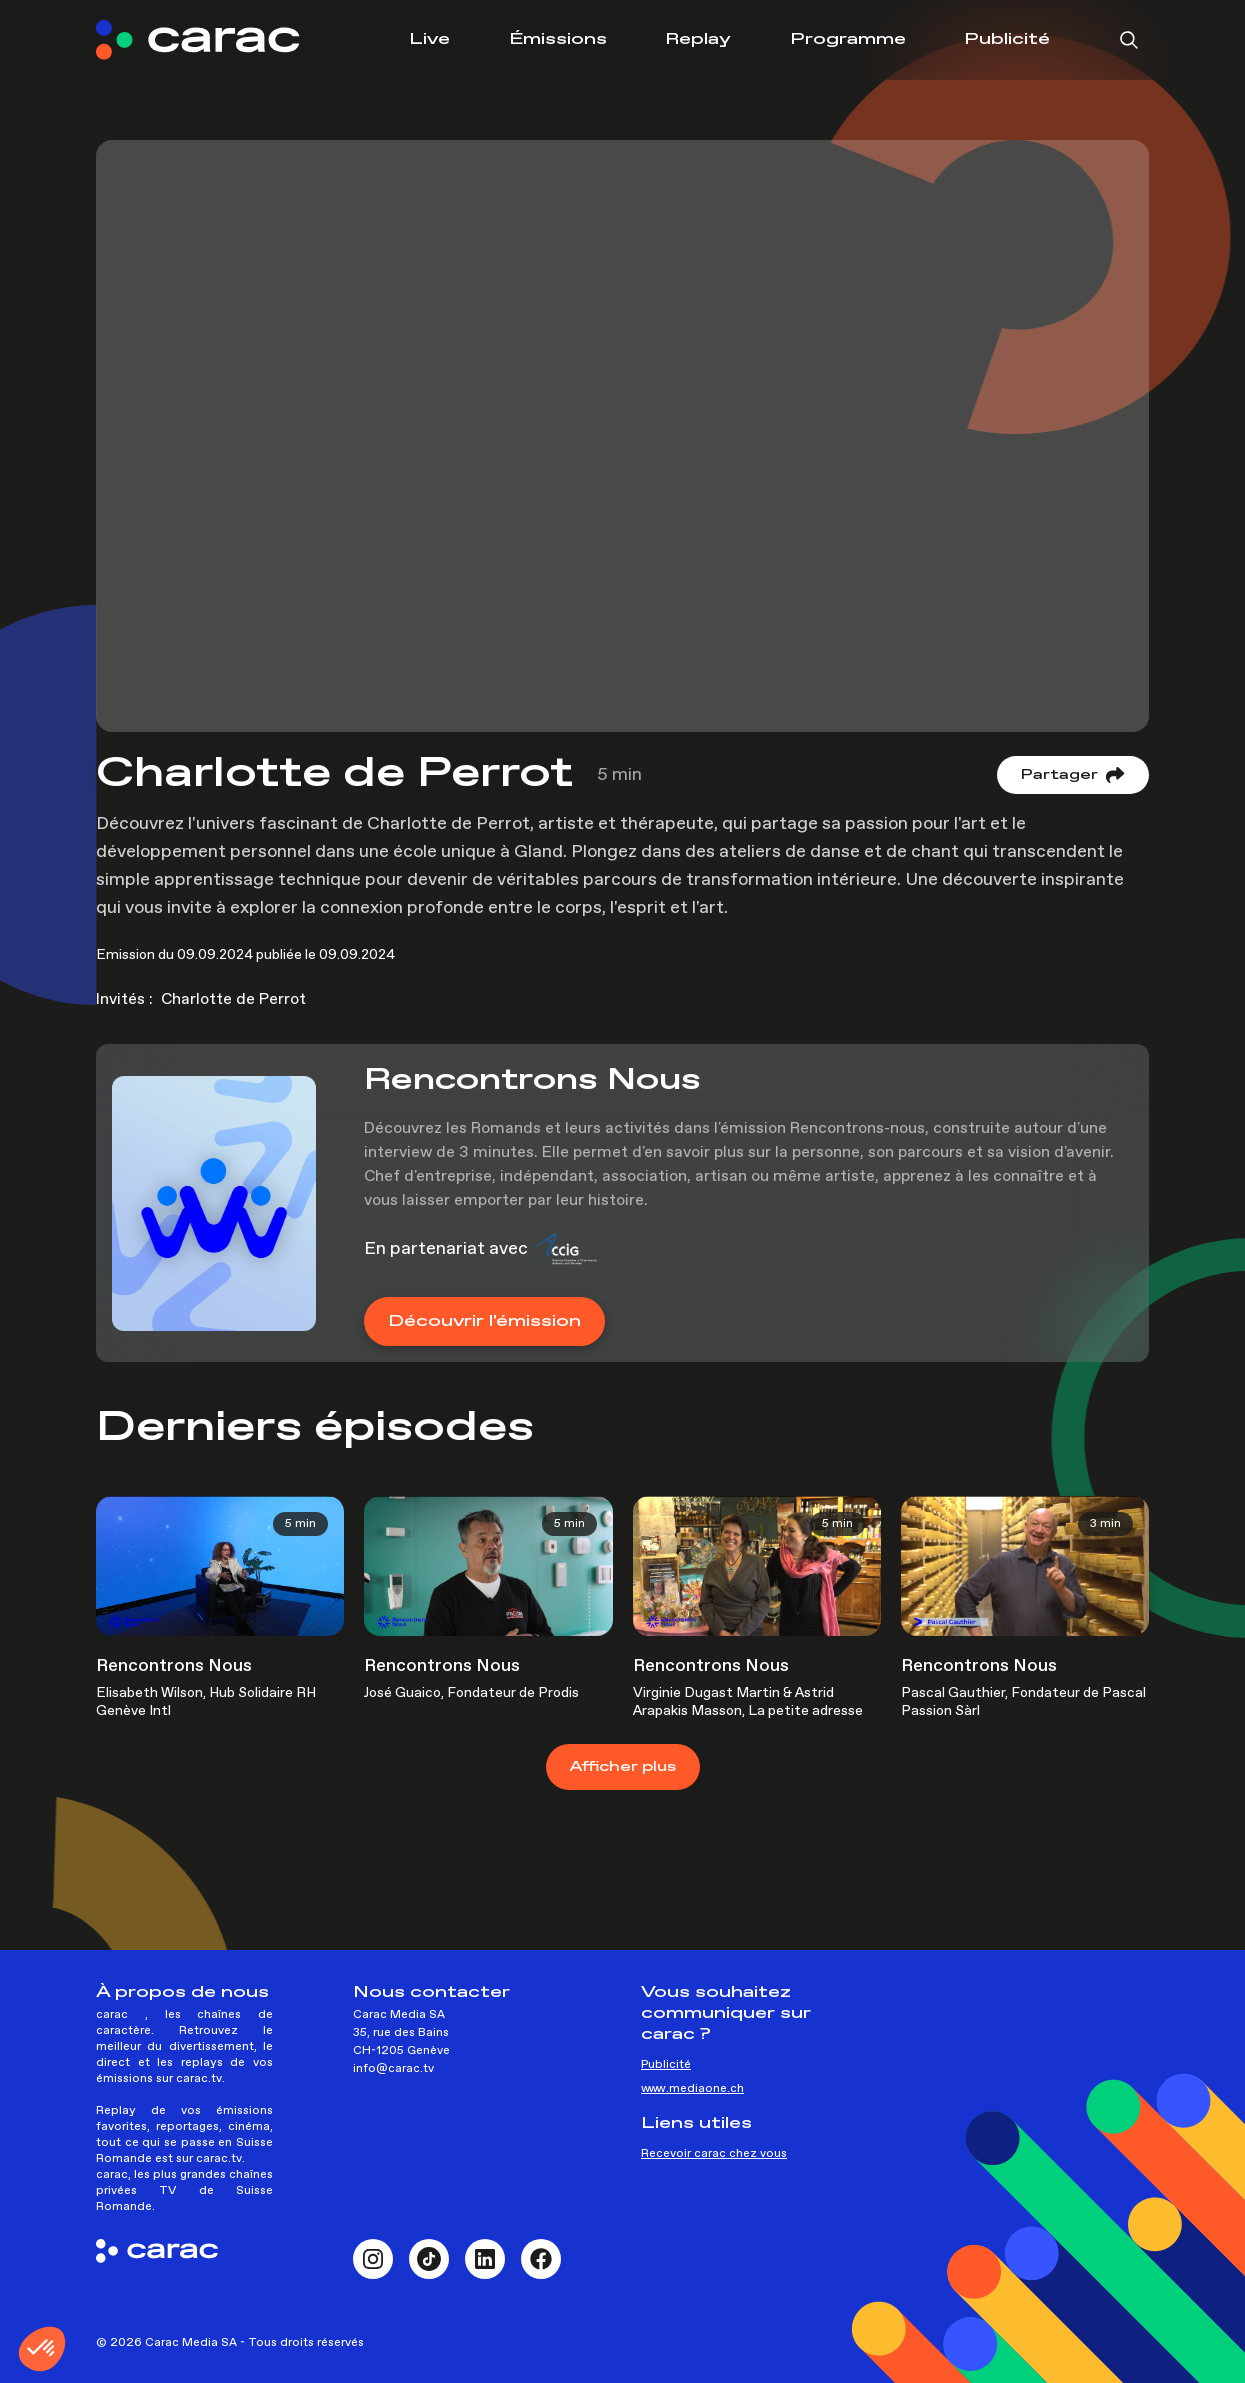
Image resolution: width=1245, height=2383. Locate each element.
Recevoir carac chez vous (714, 2154)
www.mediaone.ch (692, 2089)
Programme (848, 39)
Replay (698, 39)
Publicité (1007, 39)
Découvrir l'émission (484, 1321)
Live (429, 39)
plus (623, 1767)
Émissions (558, 39)
